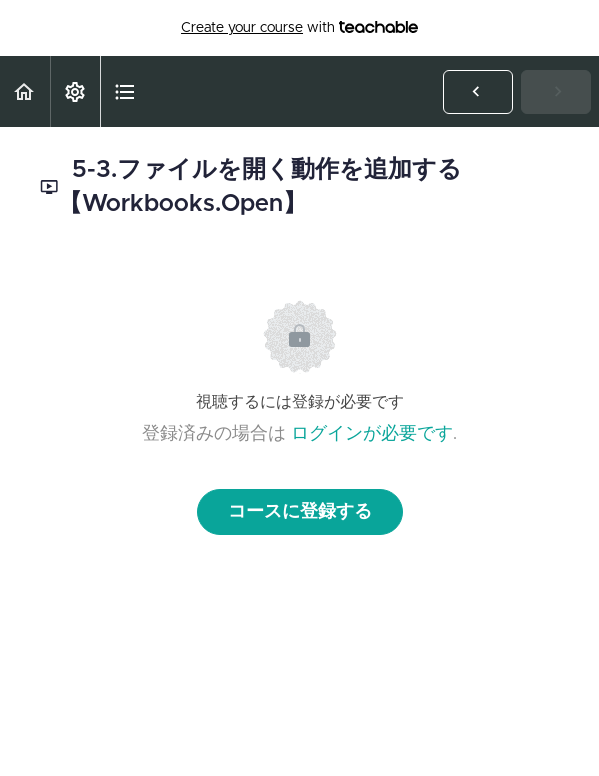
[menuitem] (75, 91)
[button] (25, 91)
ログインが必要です (372, 434)
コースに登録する (300, 512)
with (299, 28)
